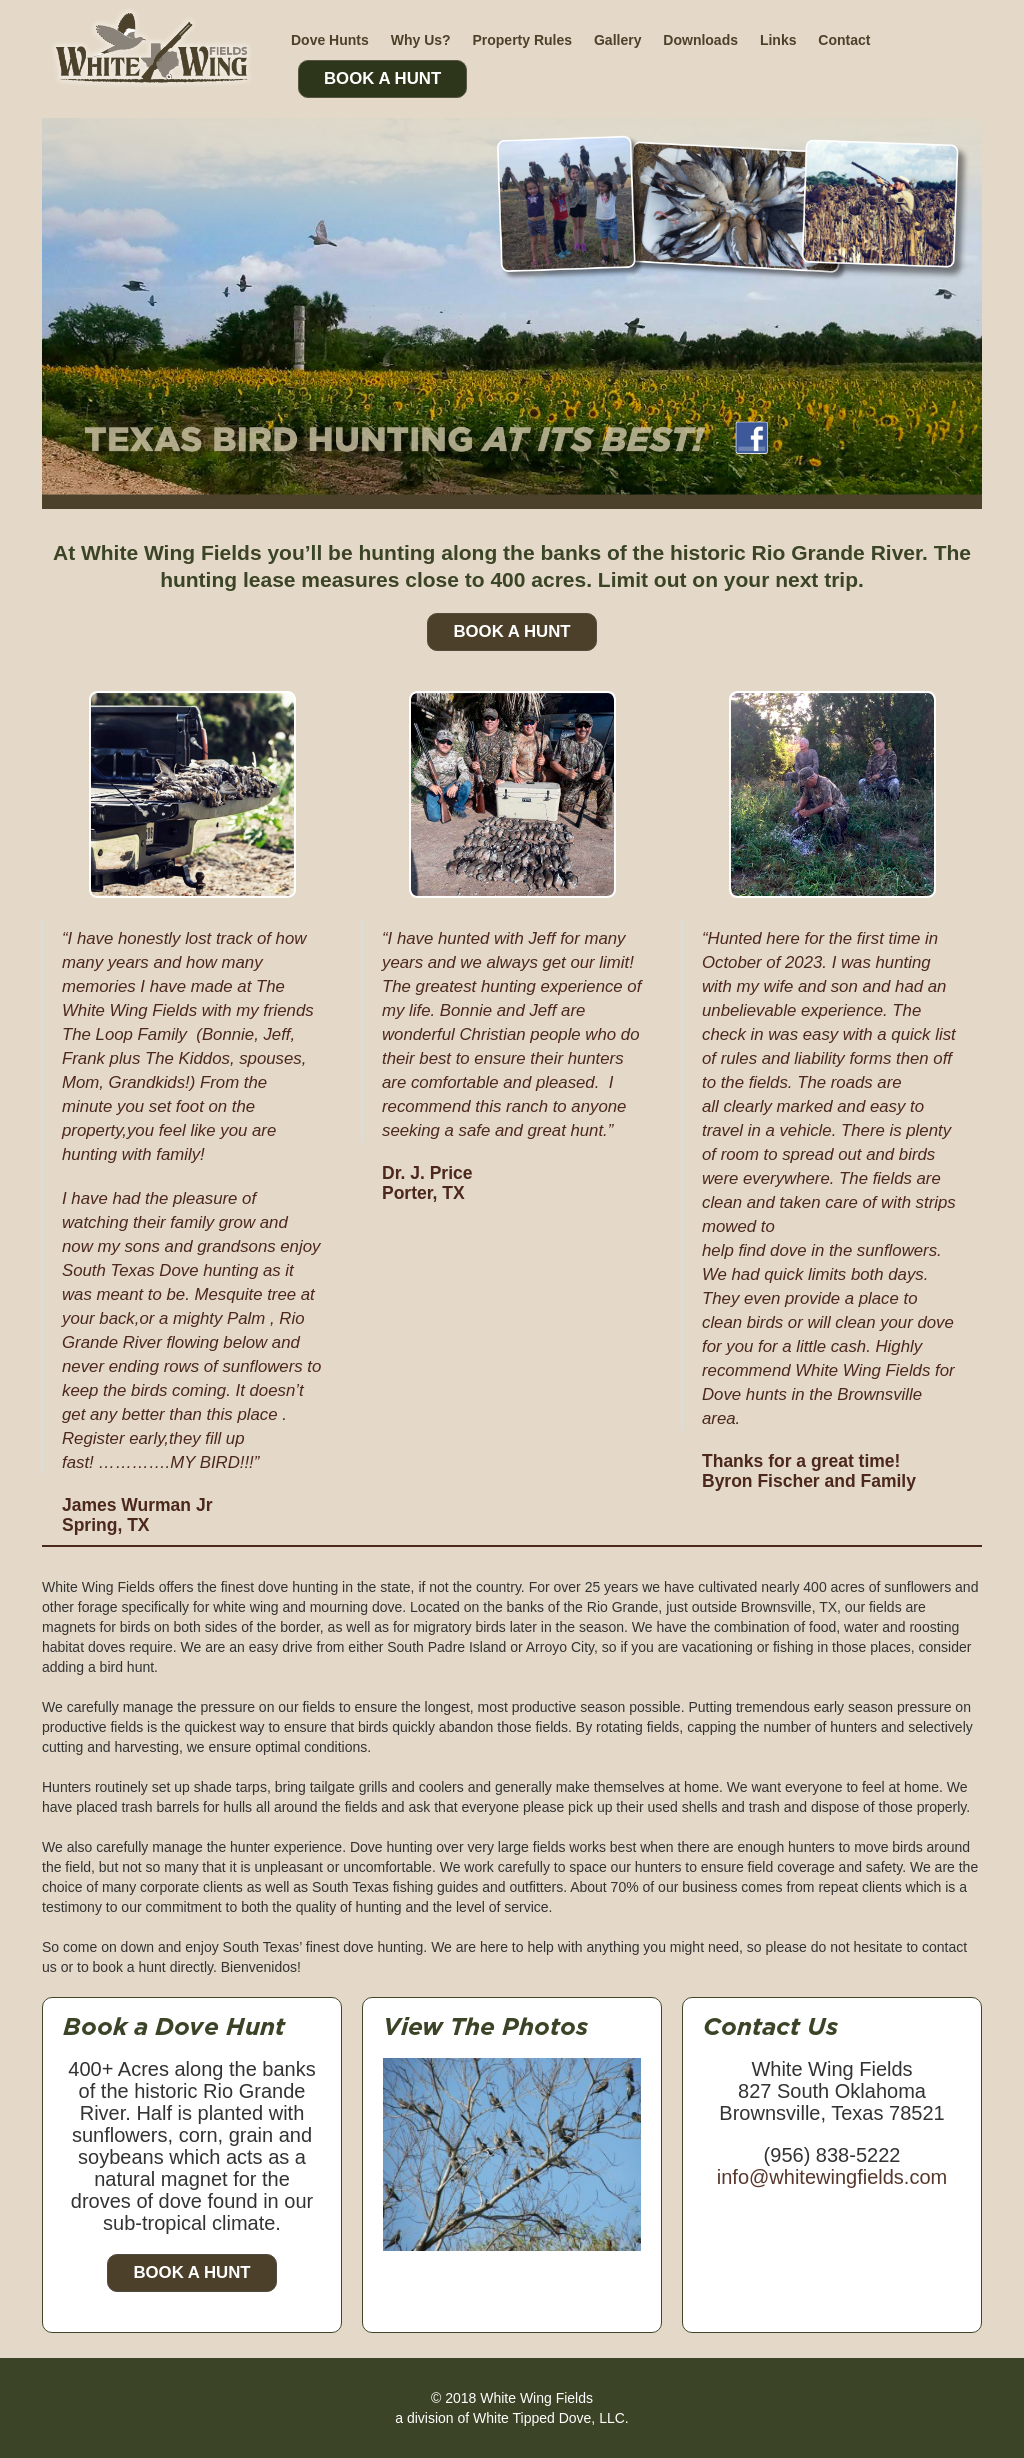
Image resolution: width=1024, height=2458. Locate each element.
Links (778, 40)
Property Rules (522, 40)
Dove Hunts (330, 40)
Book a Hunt (191, 2272)
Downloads (700, 40)
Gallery (617, 40)
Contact (844, 40)
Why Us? (421, 40)
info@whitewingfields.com (832, 2177)
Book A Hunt (382, 78)
